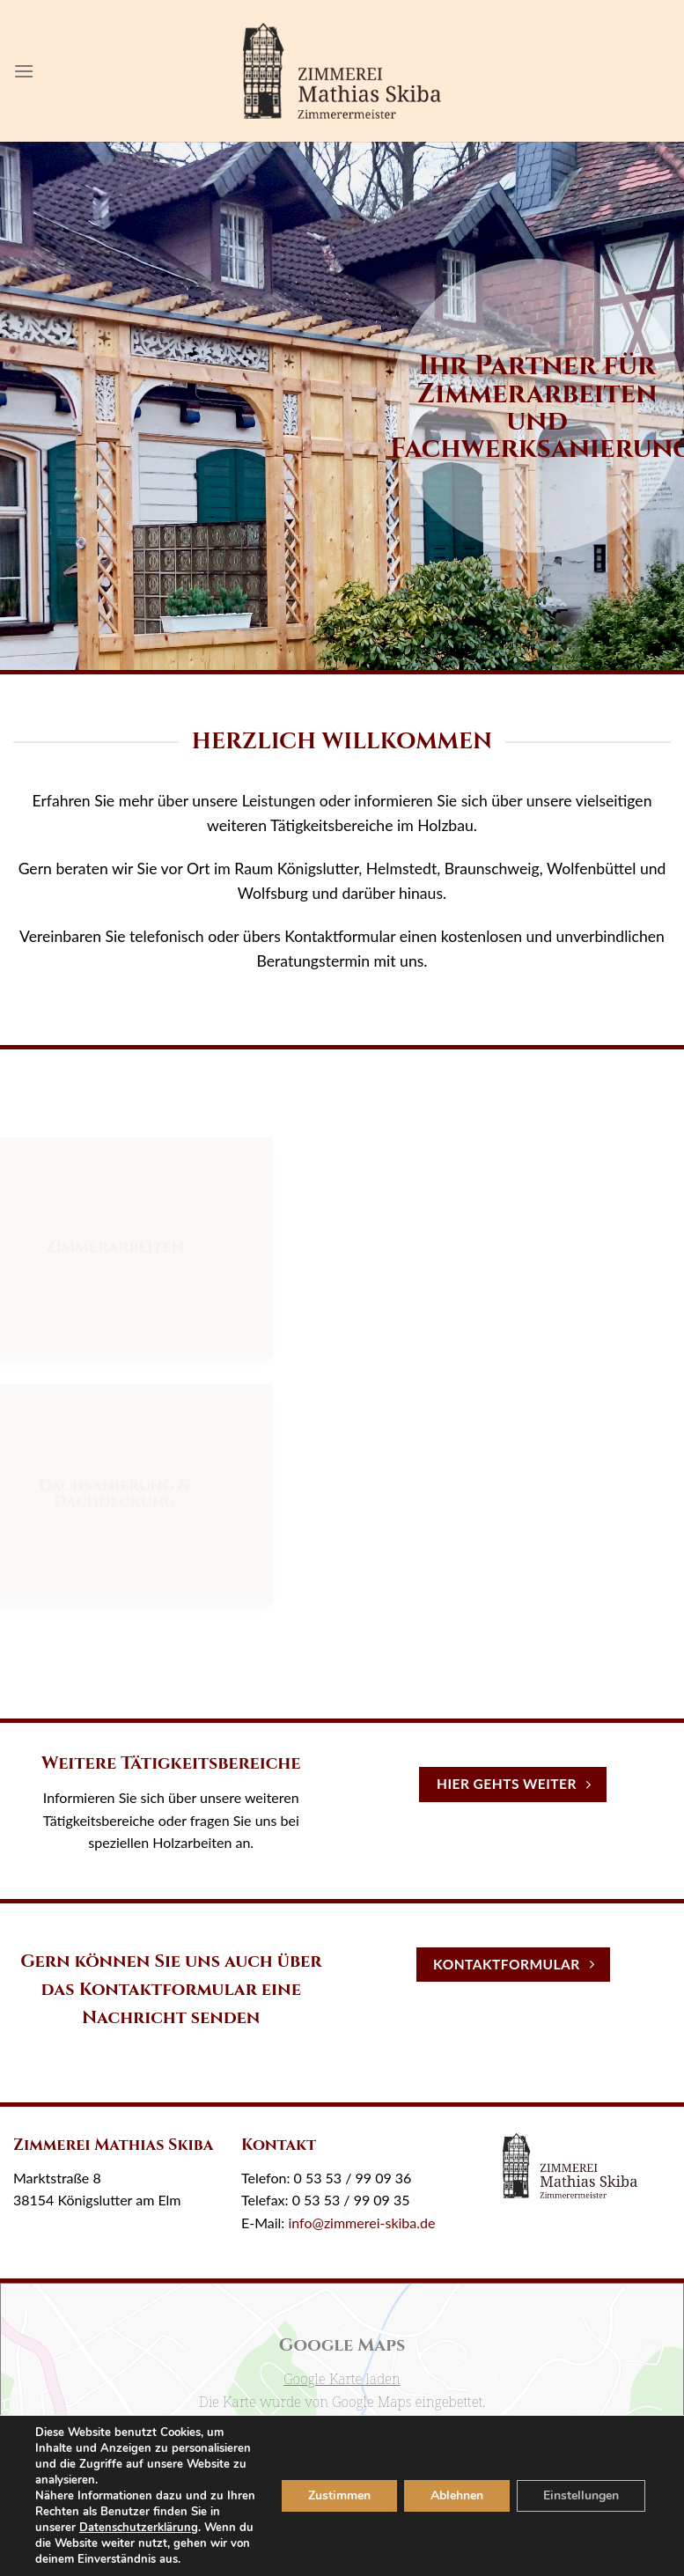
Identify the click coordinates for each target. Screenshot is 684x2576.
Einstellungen (578, 2488)
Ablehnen (450, 2488)
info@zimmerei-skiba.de (361, 2222)
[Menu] (23, 70)
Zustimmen (330, 2488)
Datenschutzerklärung (153, 2511)
